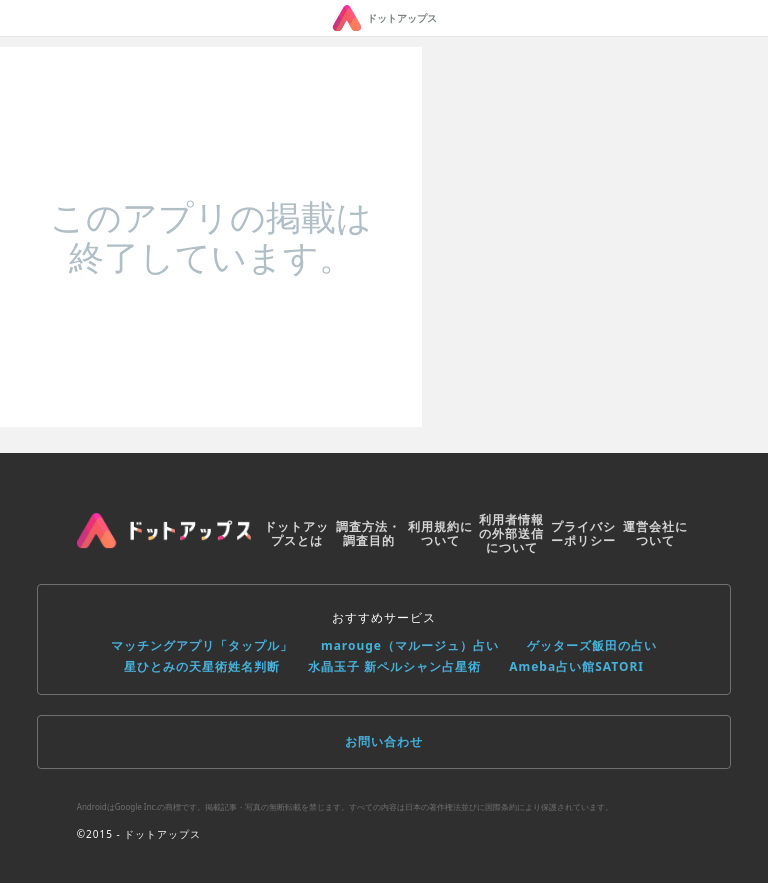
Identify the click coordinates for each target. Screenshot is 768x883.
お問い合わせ (384, 741)
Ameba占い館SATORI (576, 666)
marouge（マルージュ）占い (410, 645)
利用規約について (440, 533)
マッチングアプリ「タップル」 (202, 645)
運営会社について (655, 533)
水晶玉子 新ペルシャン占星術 (394, 666)
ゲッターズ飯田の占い (592, 645)
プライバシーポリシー (583, 533)
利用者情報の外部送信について (511, 533)
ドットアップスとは (296, 533)
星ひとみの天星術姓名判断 (202, 666)
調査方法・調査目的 (368, 533)
